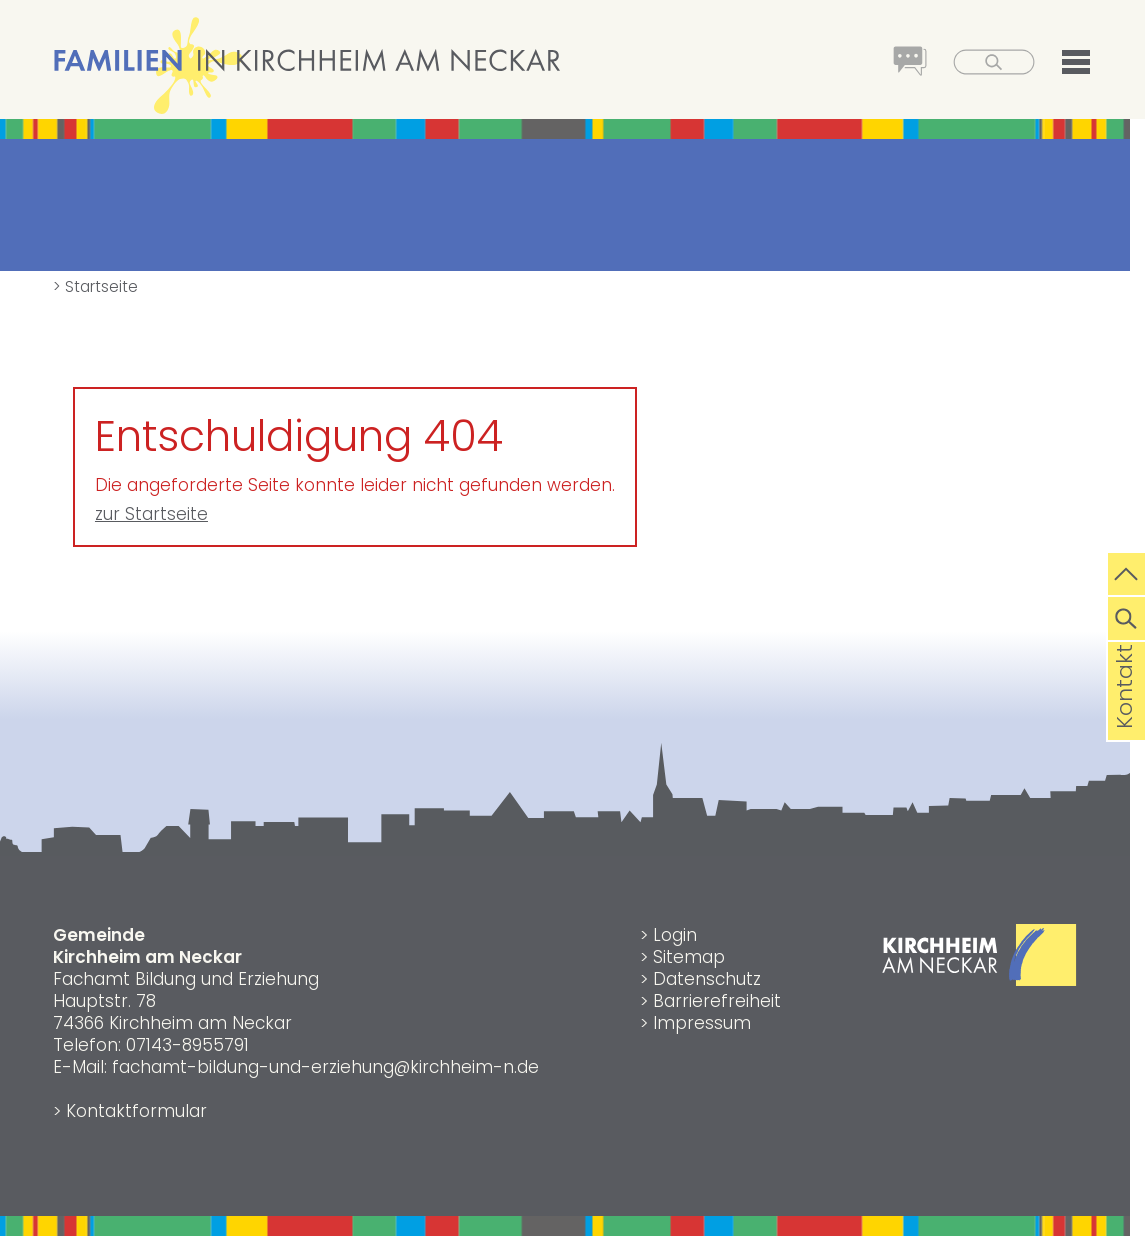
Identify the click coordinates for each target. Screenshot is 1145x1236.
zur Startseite (151, 514)
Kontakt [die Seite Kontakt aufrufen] (1124, 718)
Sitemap (689, 957)
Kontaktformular (136, 1111)
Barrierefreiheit (717, 1001)
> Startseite (95, 286)
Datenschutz (707, 979)
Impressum (702, 1023)
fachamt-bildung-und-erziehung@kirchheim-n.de (325, 1067)
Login (675, 935)
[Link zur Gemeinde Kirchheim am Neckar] (979, 980)
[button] (1063, 65)
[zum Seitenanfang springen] (1126, 572)
